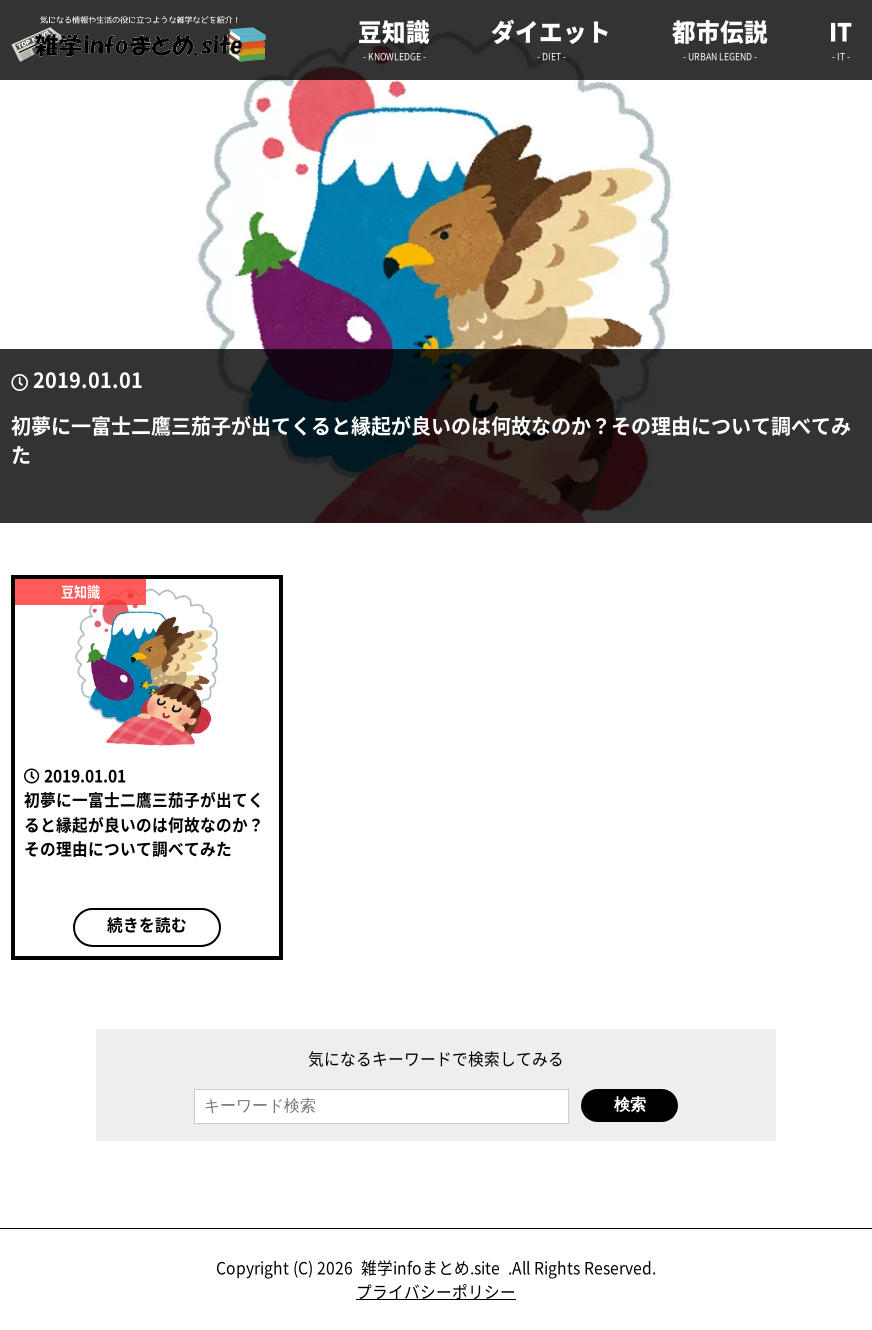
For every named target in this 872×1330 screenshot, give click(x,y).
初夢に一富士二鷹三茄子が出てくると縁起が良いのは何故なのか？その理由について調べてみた (431, 440)
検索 (630, 1104)
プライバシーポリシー (436, 1291)
